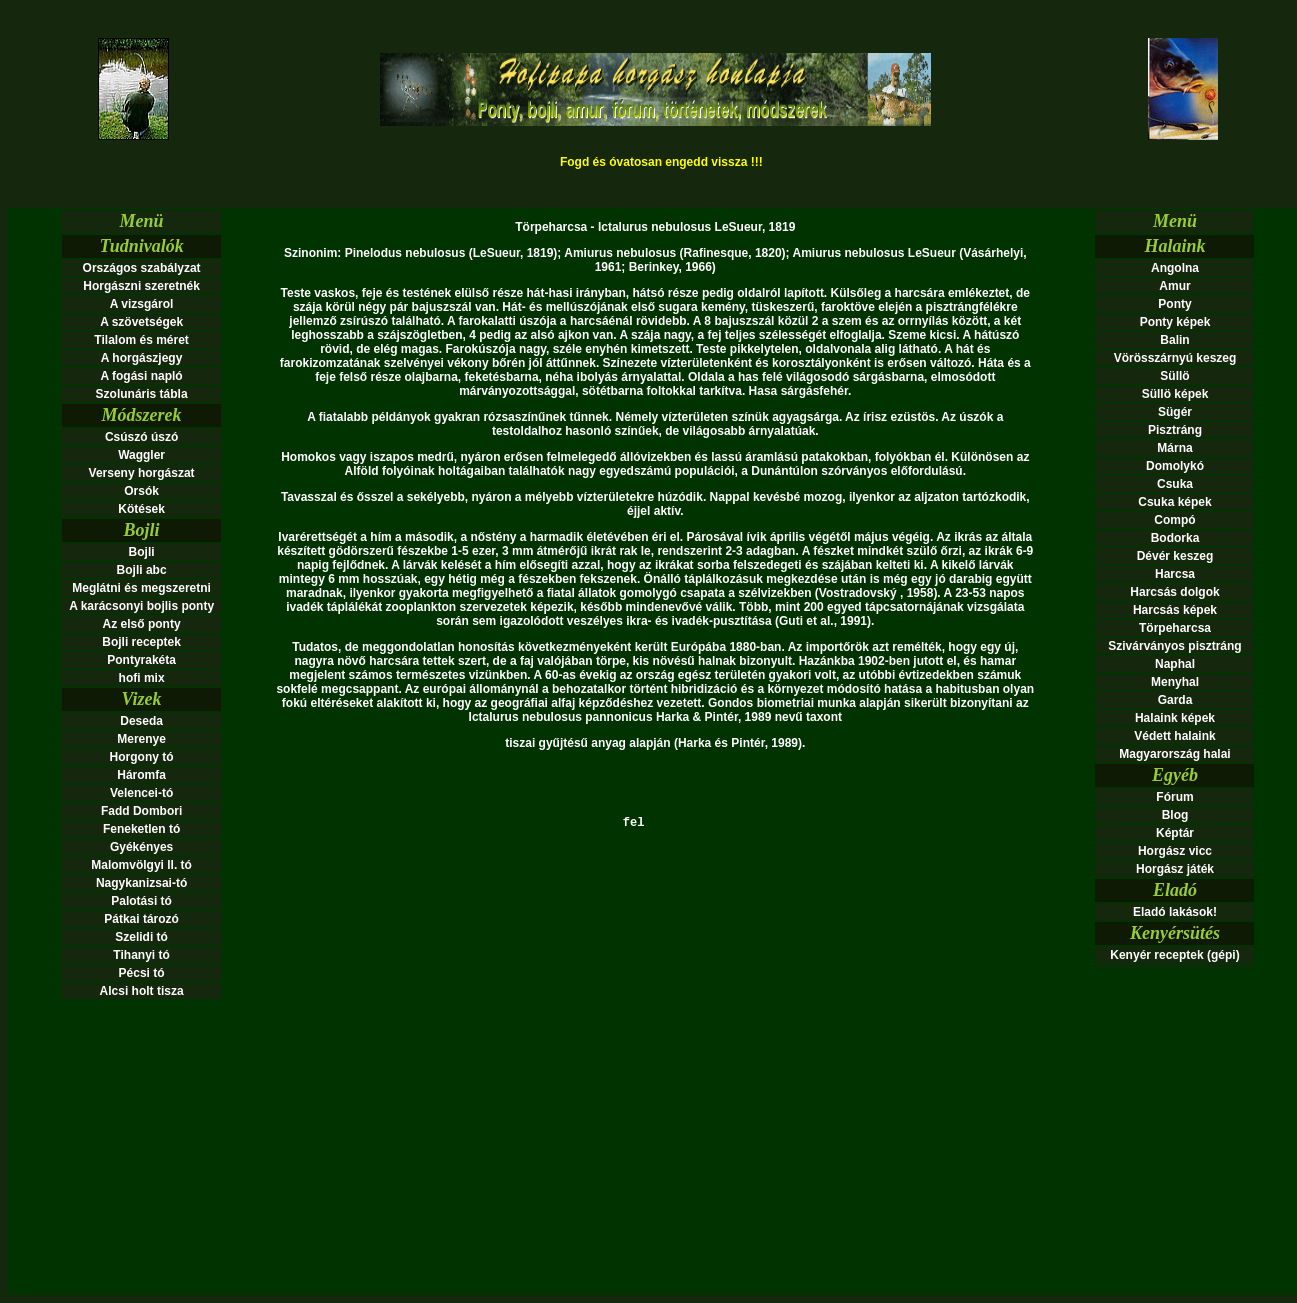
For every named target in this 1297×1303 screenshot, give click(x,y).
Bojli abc (142, 570)
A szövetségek (141, 322)
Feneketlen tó (141, 829)
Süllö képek (1175, 394)
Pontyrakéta (141, 660)
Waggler (141, 455)
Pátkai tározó (141, 919)
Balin (1174, 340)
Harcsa (1175, 574)
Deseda (141, 721)
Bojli (142, 552)
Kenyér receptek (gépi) (1174, 955)
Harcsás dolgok (1174, 592)
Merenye (141, 739)
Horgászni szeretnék (141, 286)
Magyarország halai (1174, 754)
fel (655, 830)
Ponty (1174, 304)
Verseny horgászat (142, 473)
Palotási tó (141, 901)
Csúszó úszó (141, 437)
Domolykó (1175, 466)
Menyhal (1175, 682)
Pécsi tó (142, 973)
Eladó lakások (1173, 912)
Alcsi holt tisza (142, 991)
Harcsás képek (1175, 610)
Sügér (1175, 412)
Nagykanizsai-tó (141, 883)
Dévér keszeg (1175, 556)
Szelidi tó (141, 937)
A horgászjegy (142, 358)
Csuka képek (1174, 502)
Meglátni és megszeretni (141, 588)
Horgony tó (142, 757)
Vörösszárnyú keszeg (1175, 358)
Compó (1174, 520)
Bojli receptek (141, 642)
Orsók (141, 491)
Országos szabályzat (142, 268)
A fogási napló (141, 376)
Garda (1175, 700)
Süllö (1174, 376)
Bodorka (1175, 538)
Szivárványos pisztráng (1174, 646)
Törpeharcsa (1175, 628)
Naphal (1175, 664)
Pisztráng (1175, 430)
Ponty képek (1175, 322)
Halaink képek (1175, 718)
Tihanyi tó (141, 955)
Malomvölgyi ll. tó (141, 865)
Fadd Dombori (141, 811)
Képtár (1175, 833)
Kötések (141, 509)
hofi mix (142, 678)
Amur (1174, 286)
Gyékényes (141, 847)
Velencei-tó (141, 793)
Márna (1174, 448)
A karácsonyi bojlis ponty (141, 606)
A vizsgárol (142, 304)
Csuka (1175, 484)
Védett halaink (1174, 736)
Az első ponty (142, 624)
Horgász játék (1175, 869)
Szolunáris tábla (142, 394)
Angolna (1175, 268)
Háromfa (141, 775)
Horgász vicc (1175, 851)
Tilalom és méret (141, 340)
